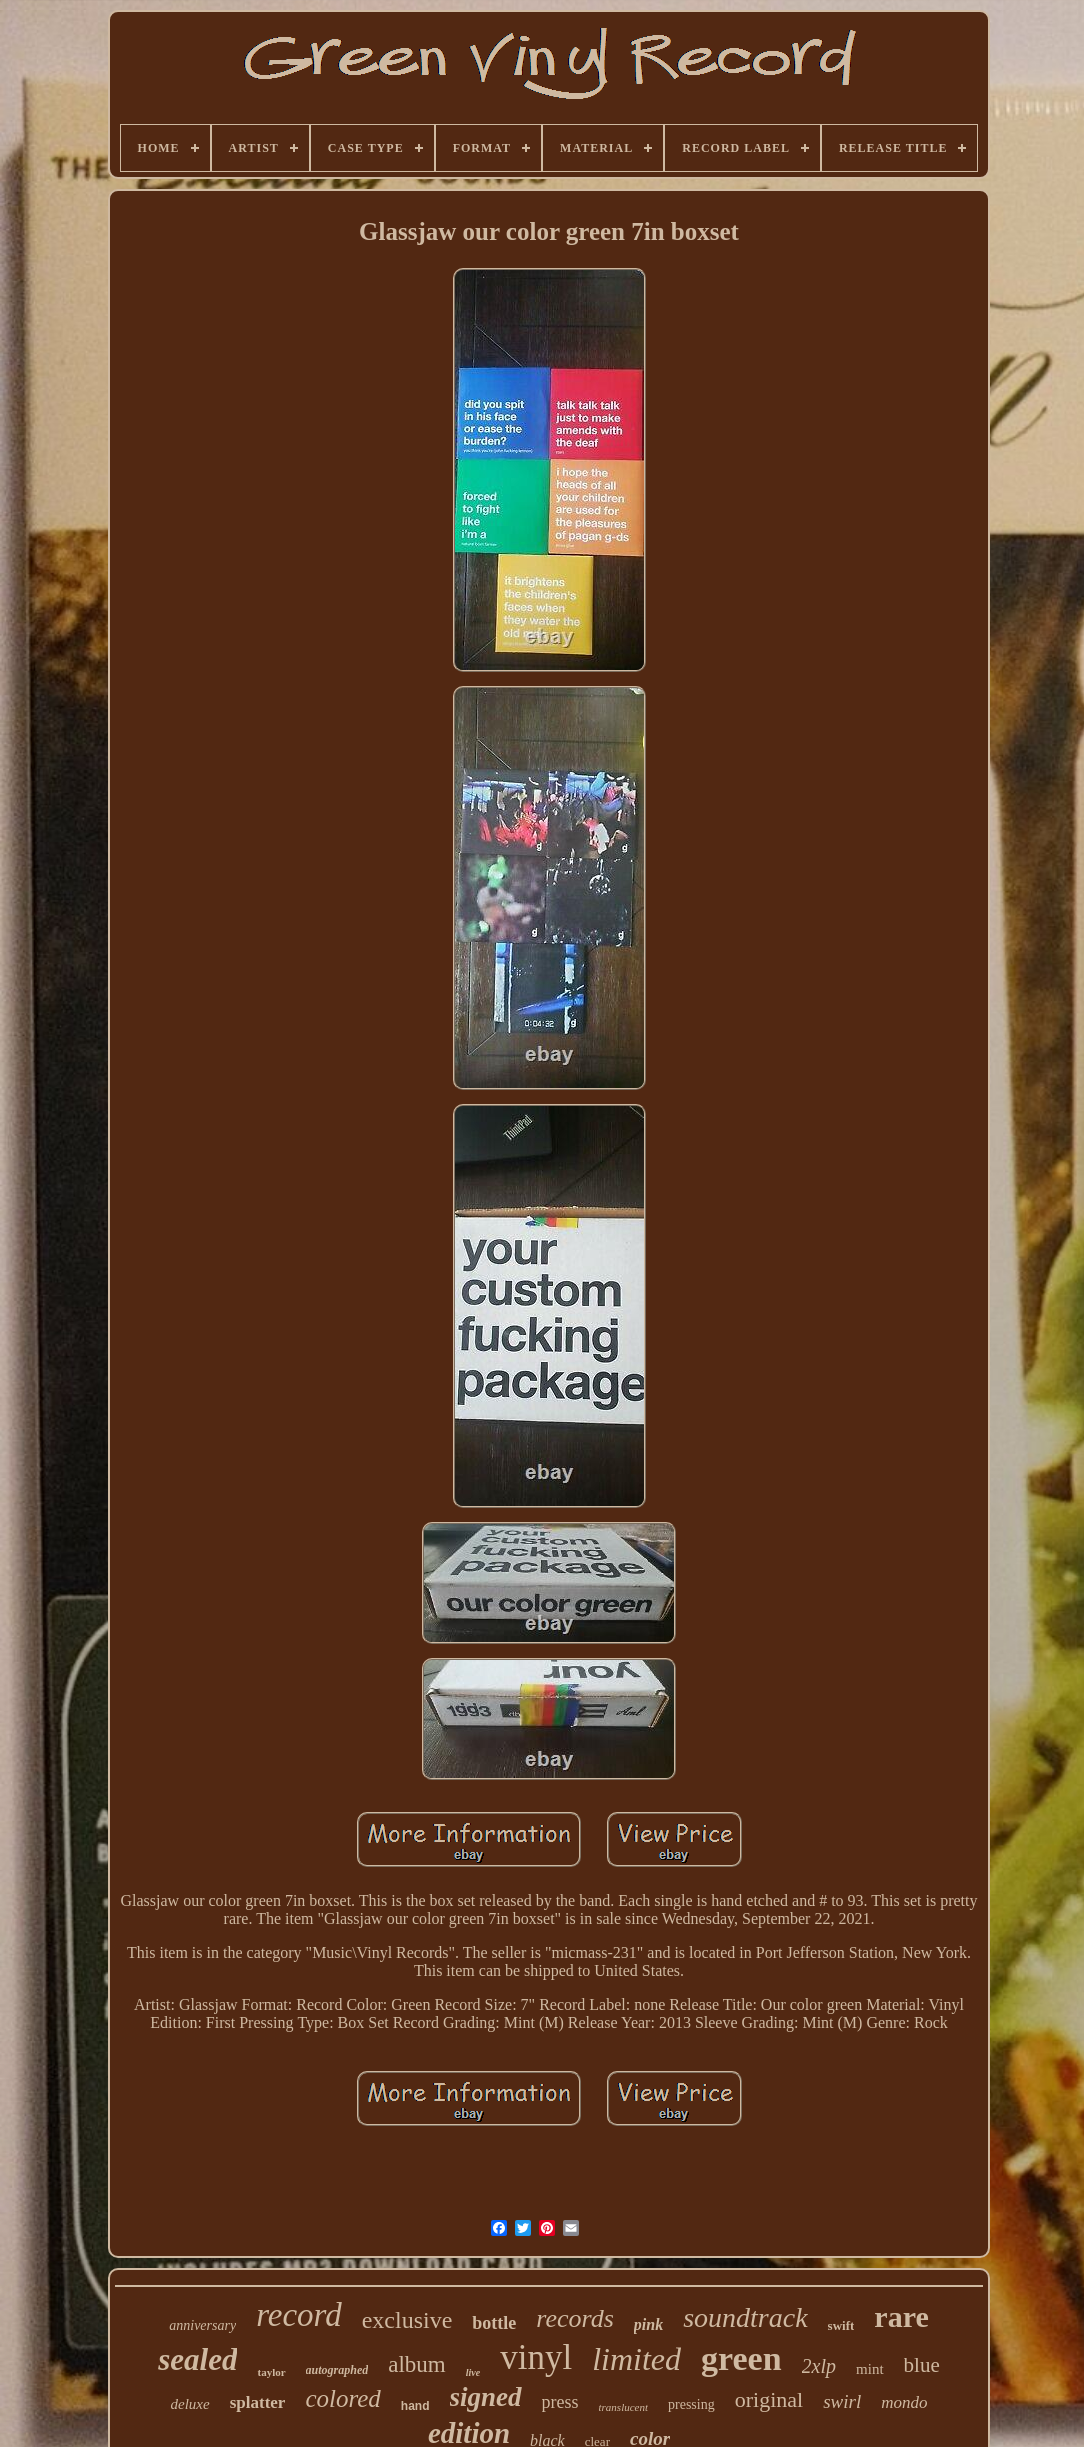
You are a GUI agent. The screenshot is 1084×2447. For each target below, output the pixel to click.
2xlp (819, 2366)
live (473, 2372)
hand (415, 2406)
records (575, 2318)
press (560, 2402)
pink (648, 2324)
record (299, 2315)
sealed (197, 2359)
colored (342, 2398)
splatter (258, 2402)
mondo (904, 2402)
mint (870, 2369)
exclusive (407, 2320)
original (769, 2399)
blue (922, 2365)
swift (841, 2325)
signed (486, 2397)
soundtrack (745, 2317)
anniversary (202, 2325)
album (417, 2364)
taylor (271, 2372)
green (741, 2358)
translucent (624, 2407)
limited (636, 2359)
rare (901, 2316)
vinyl (536, 2357)
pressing (691, 2404)
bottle (494, 2323)
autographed (337, 2370)
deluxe (190, 2404)
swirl (842, 2401)
